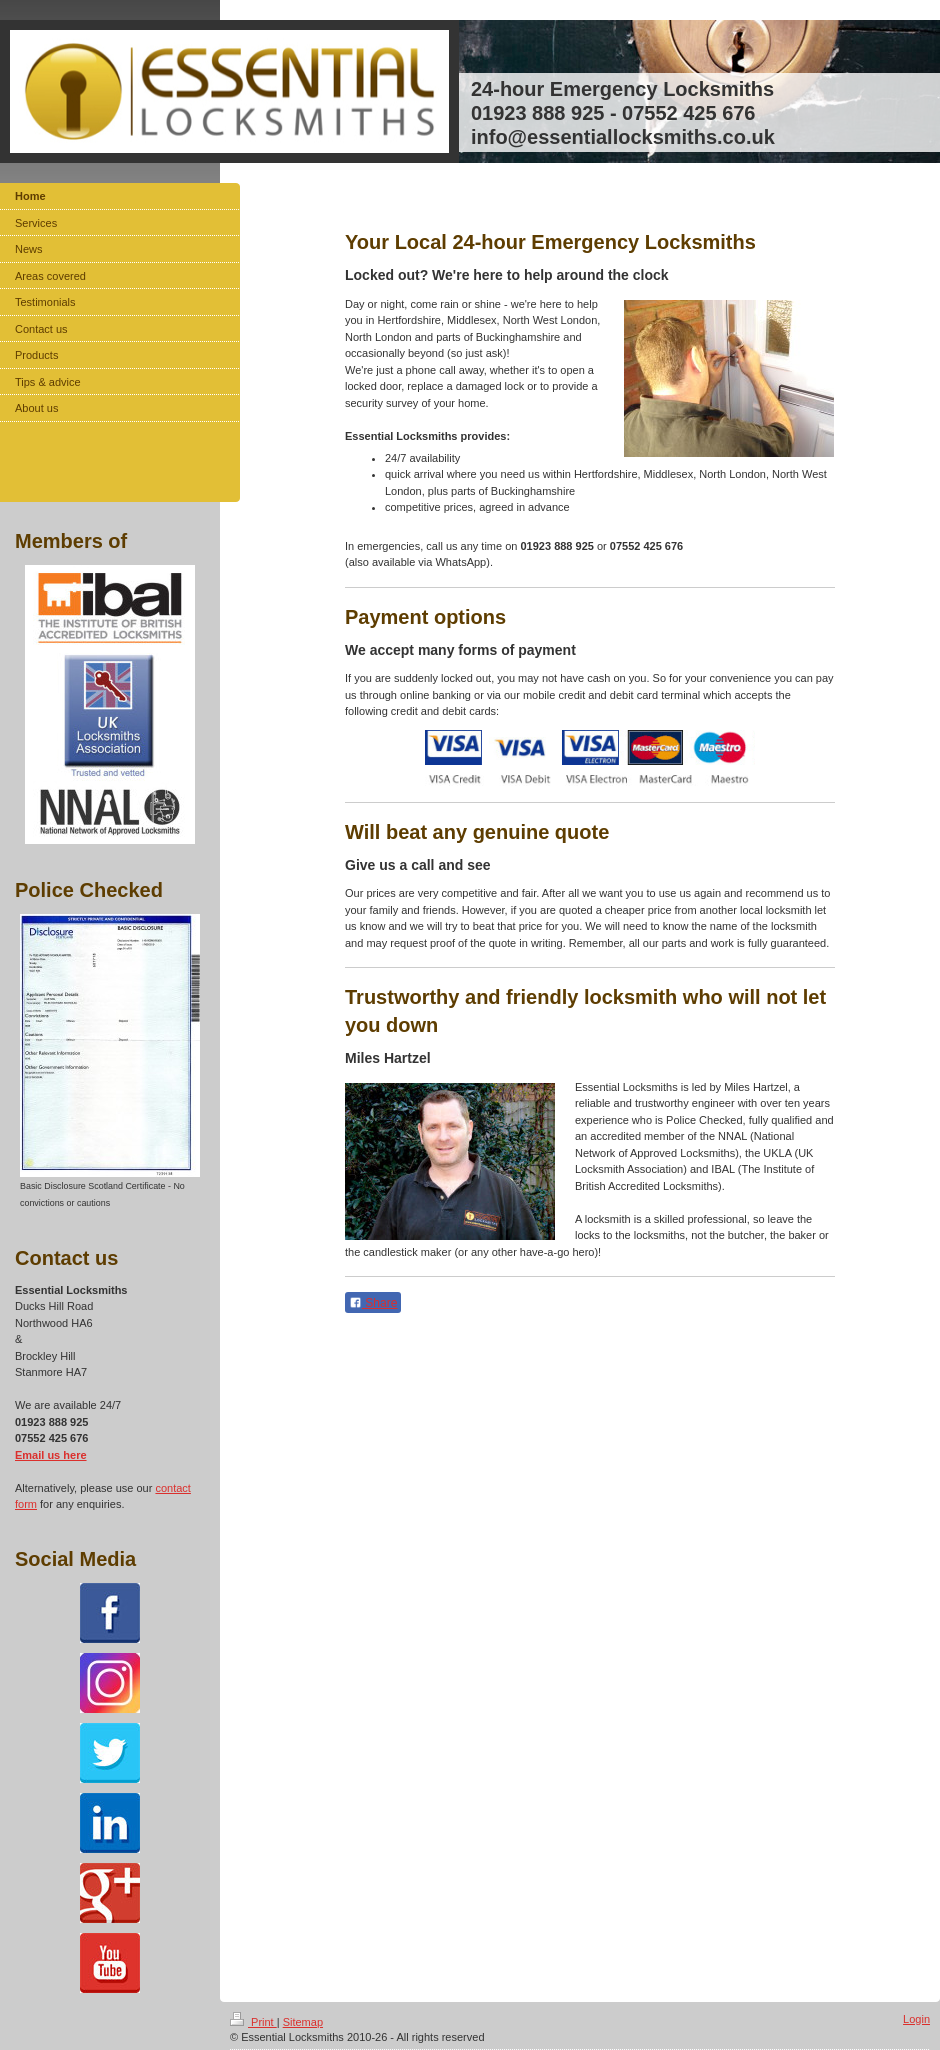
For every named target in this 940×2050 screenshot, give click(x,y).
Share (373, 1303)
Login (916, 2019)
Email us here (51, 1455)
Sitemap (303, 2022)
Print (253, 2022)
